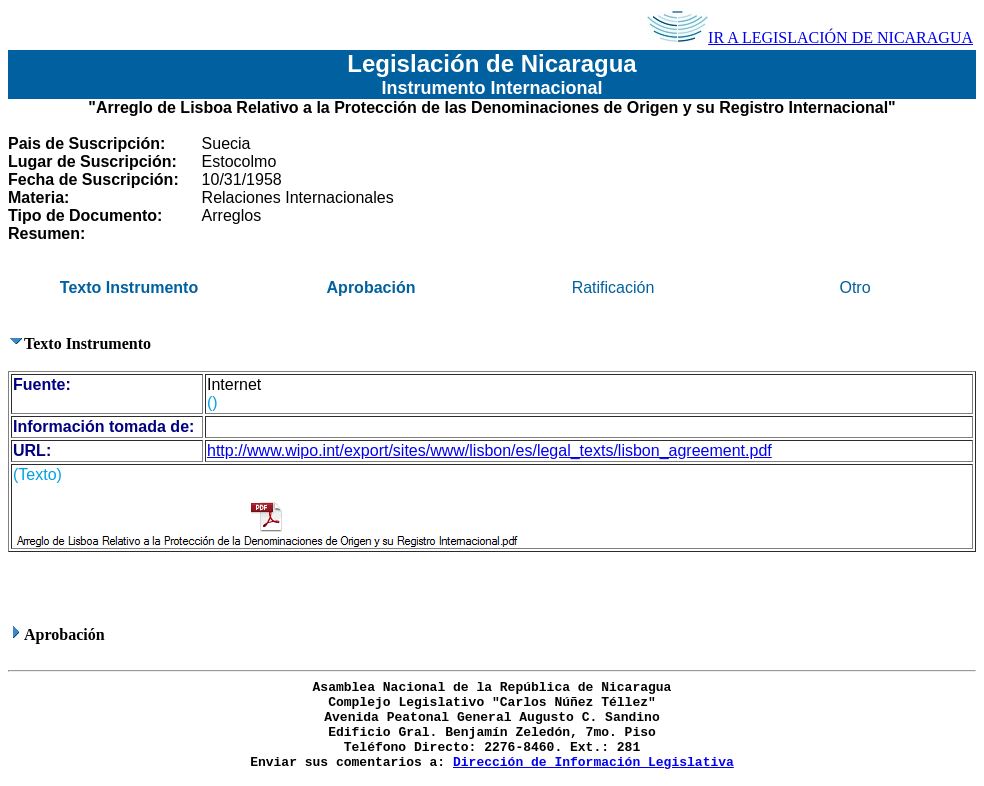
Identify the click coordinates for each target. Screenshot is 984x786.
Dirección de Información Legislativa (593, 762)
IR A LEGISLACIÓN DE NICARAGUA (810, 37)
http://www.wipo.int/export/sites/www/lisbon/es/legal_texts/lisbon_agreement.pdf (489, 450)
